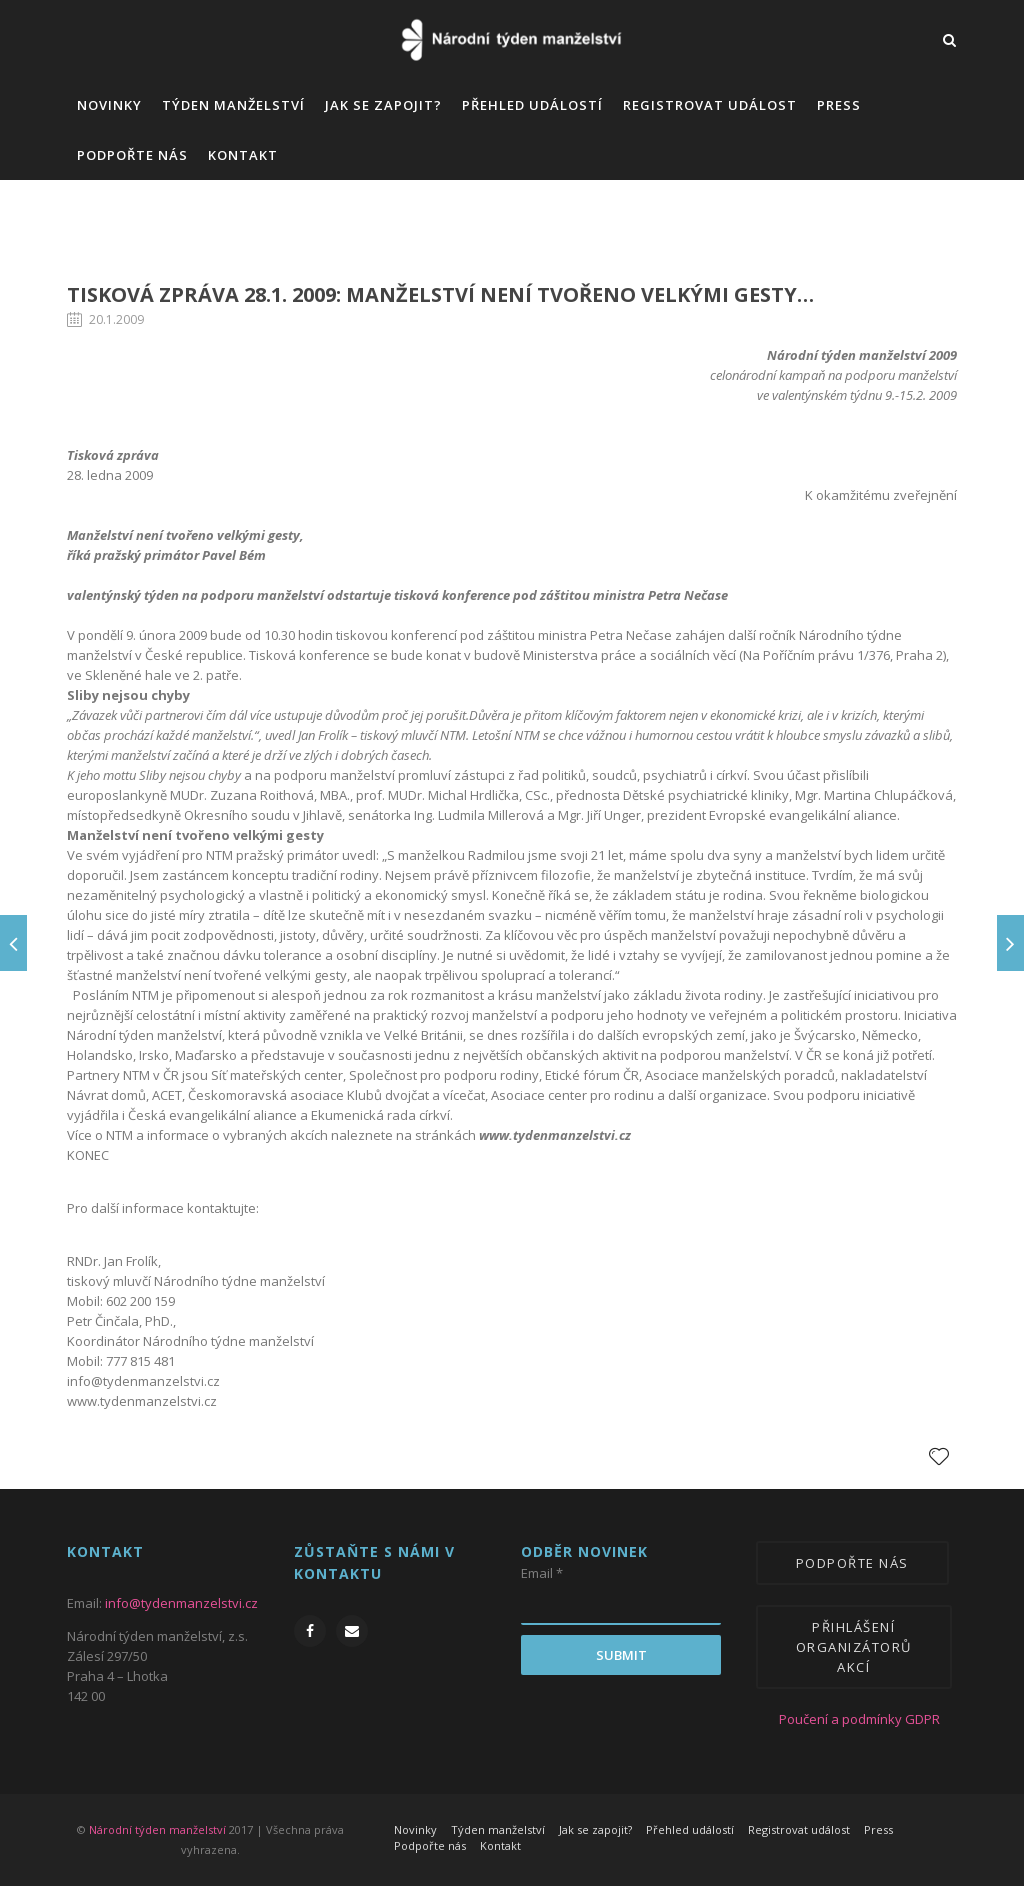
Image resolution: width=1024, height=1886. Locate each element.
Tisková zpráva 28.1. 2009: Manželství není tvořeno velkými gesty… (440, 294)
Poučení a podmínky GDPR (844, 1719)
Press (839, 105)
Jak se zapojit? (383, 105)
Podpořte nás (132, 155)
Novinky (109, 105)
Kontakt (243, 155)
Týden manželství (233, 105)
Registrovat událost (710, 105)
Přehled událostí (532, 105)
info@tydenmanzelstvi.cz (143, 1381)
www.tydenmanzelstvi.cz (555, 1135)
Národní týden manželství (157, 1829)
